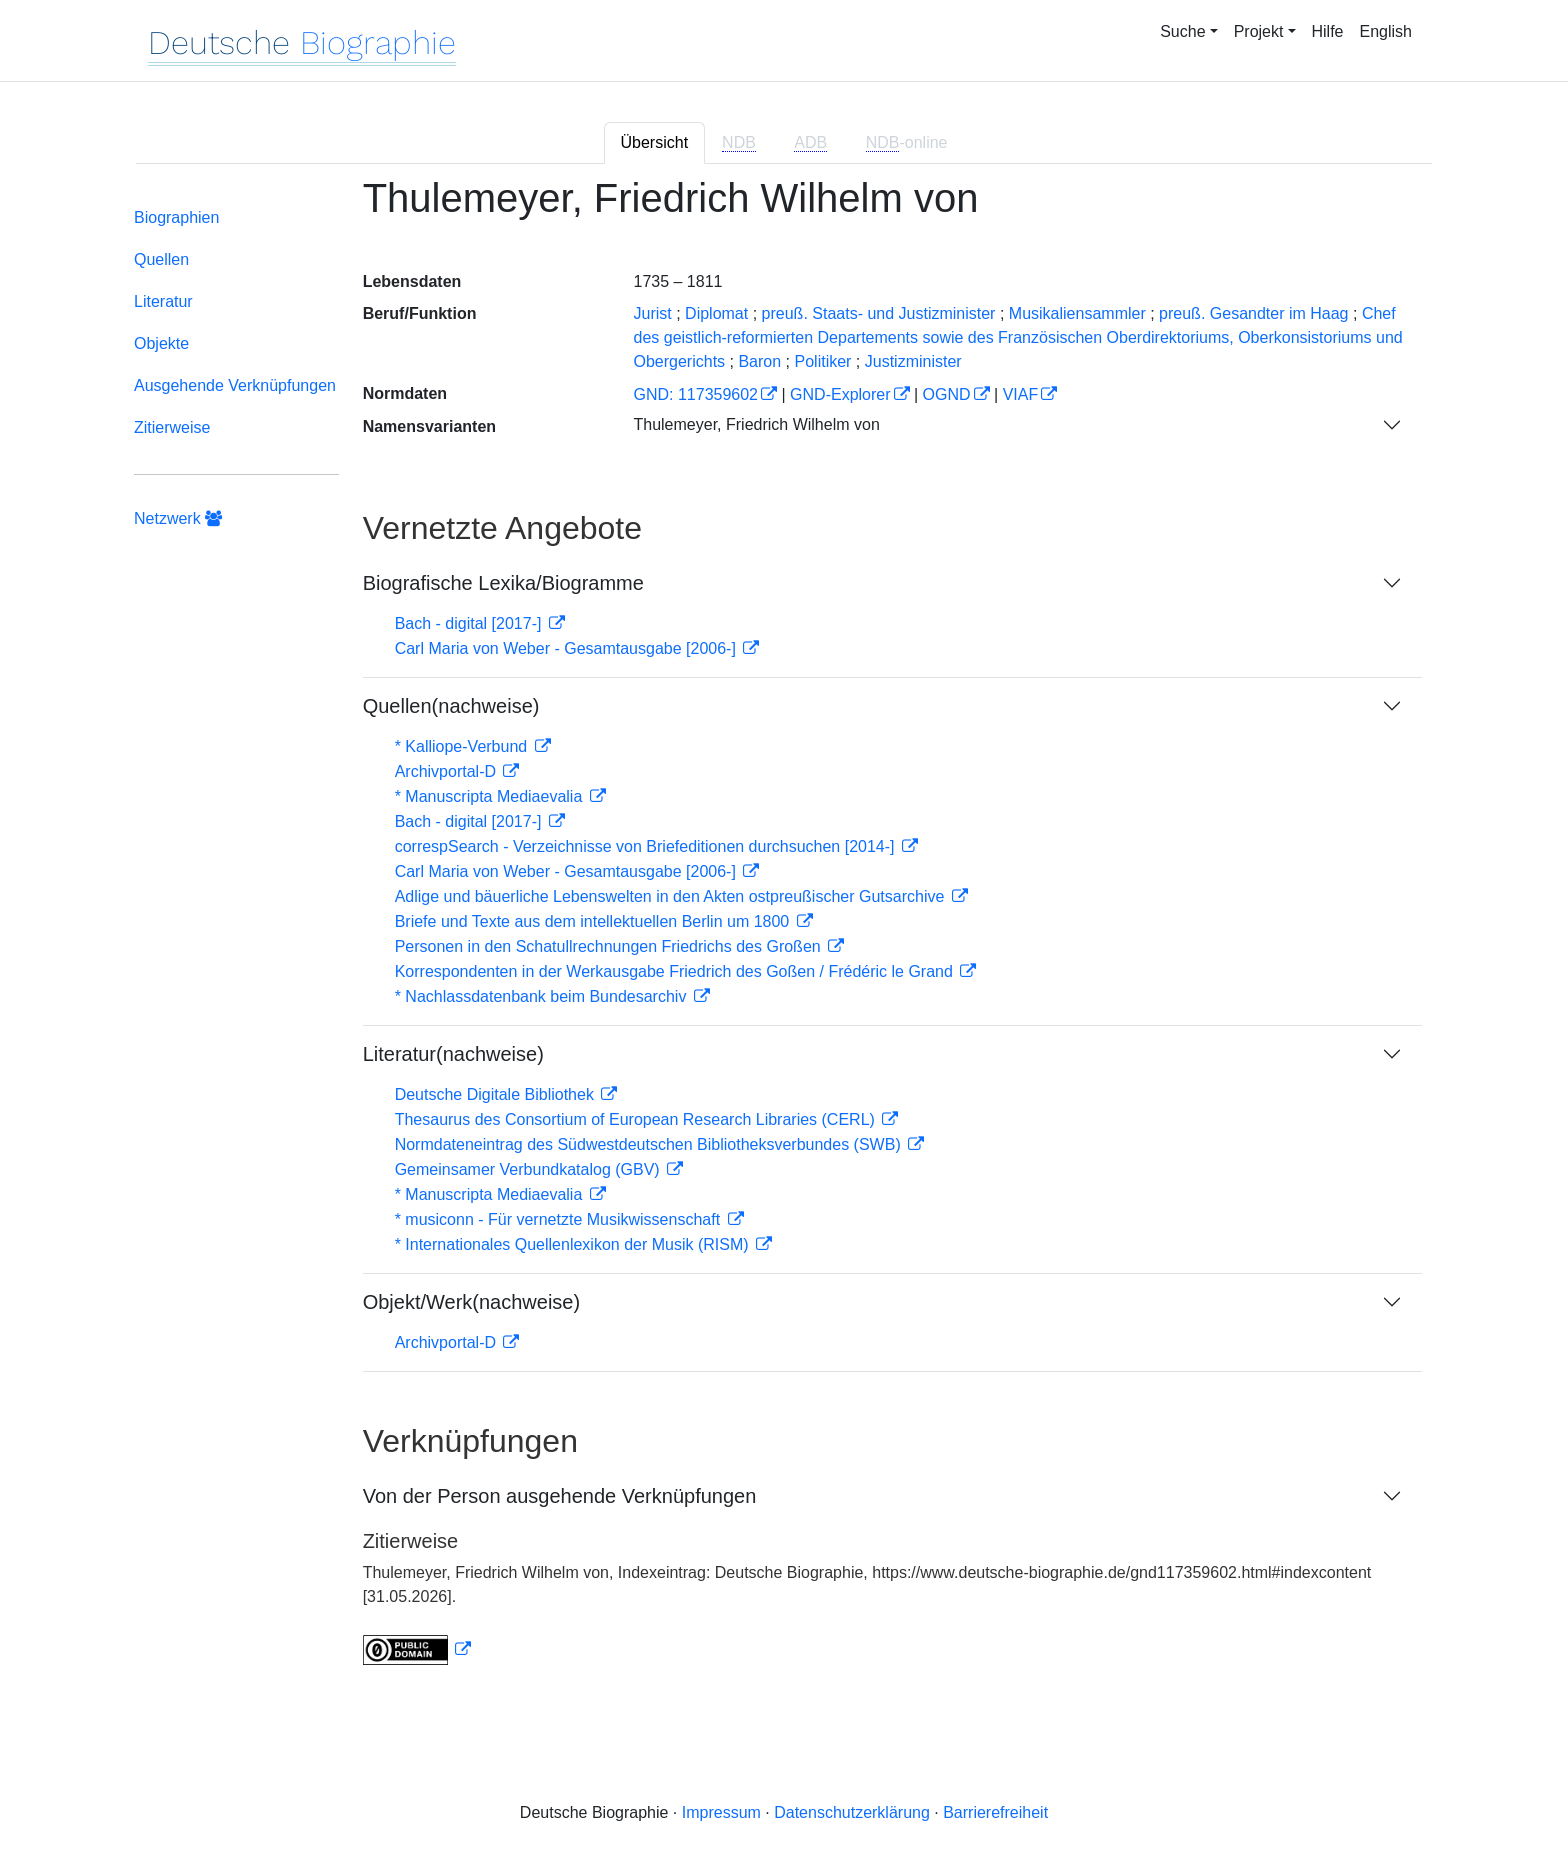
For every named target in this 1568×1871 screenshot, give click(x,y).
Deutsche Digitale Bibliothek (497, 1094)
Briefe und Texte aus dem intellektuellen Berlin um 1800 (594, 921)
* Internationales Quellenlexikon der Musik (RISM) (574, 1244)
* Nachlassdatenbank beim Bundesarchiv (543, 996)
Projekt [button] (1259, 31)
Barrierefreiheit (995, 1812)
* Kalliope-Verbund (463, 746)
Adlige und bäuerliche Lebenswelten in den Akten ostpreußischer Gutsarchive (672, 896)
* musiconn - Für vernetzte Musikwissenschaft (560, 1219)
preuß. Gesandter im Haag (1253, 313)
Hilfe (1328, 31)
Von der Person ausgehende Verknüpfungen (560, 1496)
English (1386, 31)
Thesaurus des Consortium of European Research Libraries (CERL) (637, 1119)
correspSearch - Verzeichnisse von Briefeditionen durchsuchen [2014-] (647, 846)
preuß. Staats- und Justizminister (879, 313)
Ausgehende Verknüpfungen (235, 385)
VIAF (1021, 394)
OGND (947, 394)
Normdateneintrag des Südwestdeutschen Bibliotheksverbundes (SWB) (650, 1144)
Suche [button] (1182, 31)
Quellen (161, 259)
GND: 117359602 (695, 394)
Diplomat (716, 313)
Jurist (652, 313)
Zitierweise (172, 427)
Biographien (176, 217)
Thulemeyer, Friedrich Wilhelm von (756, 424)
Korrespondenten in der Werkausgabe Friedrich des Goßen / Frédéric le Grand (676, 971)
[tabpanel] (784, 933)
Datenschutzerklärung (852, 1812)
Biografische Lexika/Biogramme (503, 583)
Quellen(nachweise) (451, 706)
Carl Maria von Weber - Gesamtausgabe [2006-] (568, 648)
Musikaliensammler (1077, 313)
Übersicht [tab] (655, 142)
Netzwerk (178, 518)
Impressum (721, 1812)
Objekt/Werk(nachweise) (471, 1302)
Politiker (823, 361)
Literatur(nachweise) (453, 1054)
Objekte (161, 343)
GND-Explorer (840, 394)
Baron (759, 361)
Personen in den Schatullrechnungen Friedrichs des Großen (610, 946)
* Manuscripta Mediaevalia (491, 796)
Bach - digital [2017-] (470, 623)
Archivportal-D (448, 771)
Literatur (163, 301)
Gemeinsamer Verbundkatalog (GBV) (529, 1169)
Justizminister (913, 361)
